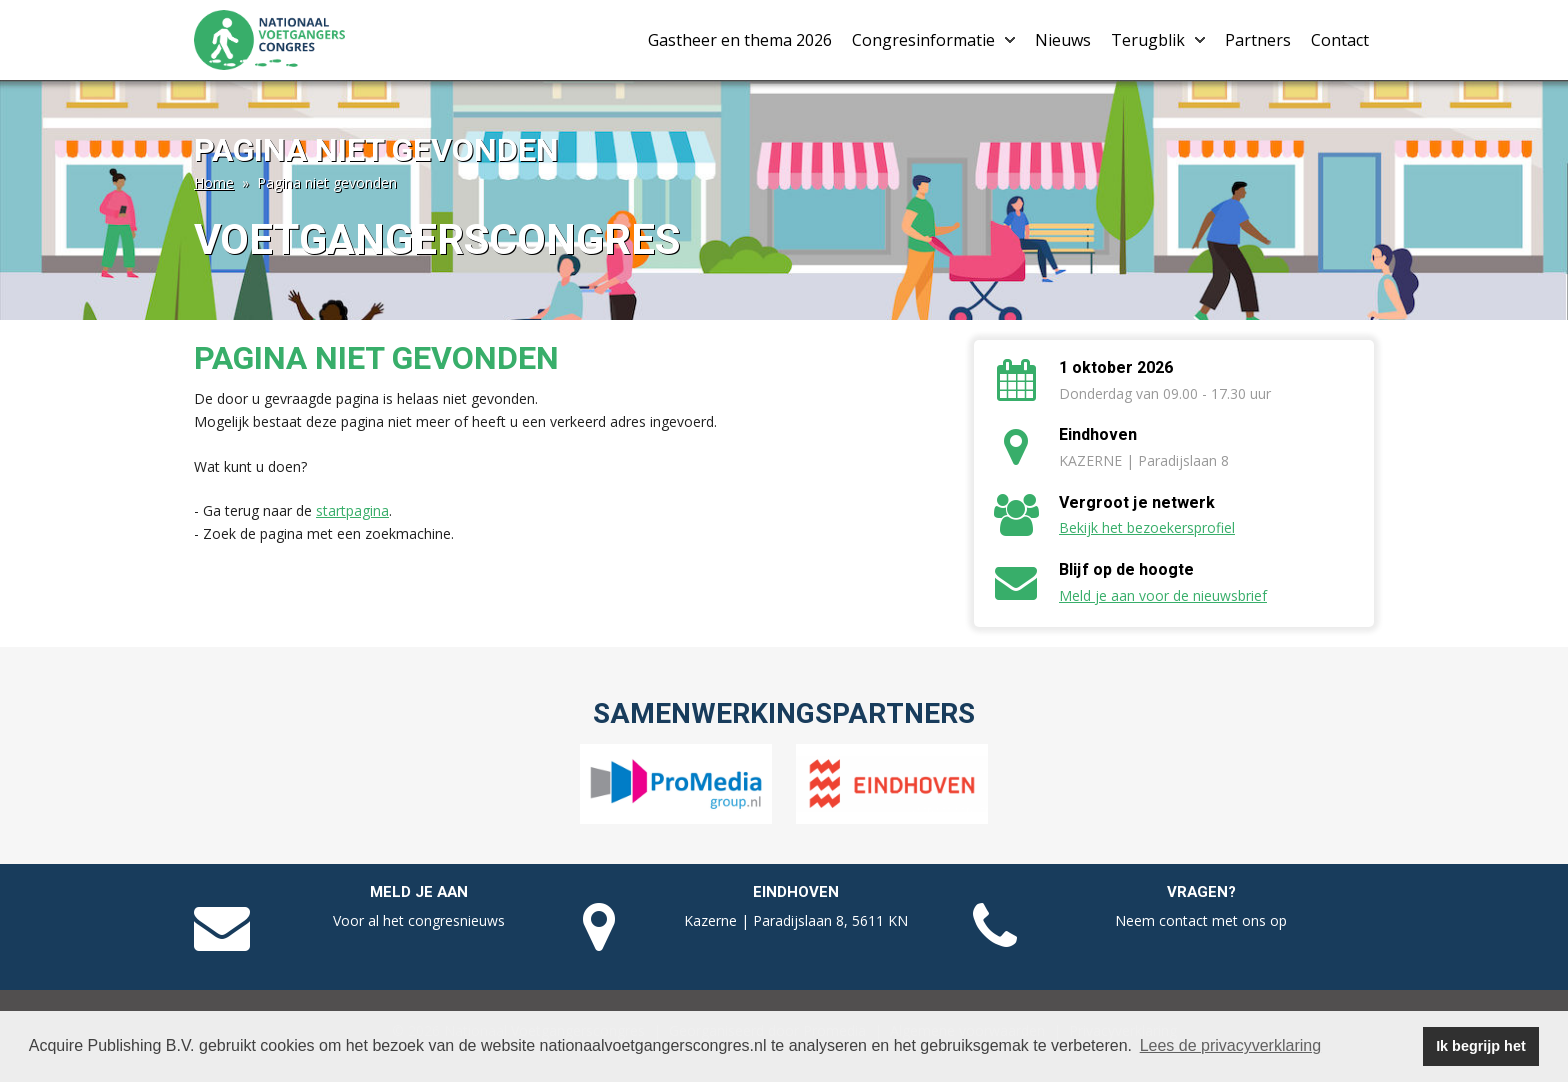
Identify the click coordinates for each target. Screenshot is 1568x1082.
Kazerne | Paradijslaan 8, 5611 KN (796, 920)
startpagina (352, 510)
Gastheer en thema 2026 (740, 40)
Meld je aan (419, 892)
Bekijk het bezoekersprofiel (1147, 527)
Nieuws (1063, 40)
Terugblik (1158, 40)
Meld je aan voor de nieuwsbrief (1163, 595)
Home (214, 182)
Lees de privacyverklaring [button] (1230, 1045)
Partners (1258, 40)
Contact (1340, 40)
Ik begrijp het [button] (1481, 1046)
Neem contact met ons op (1201, 920)
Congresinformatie (933, 40)
